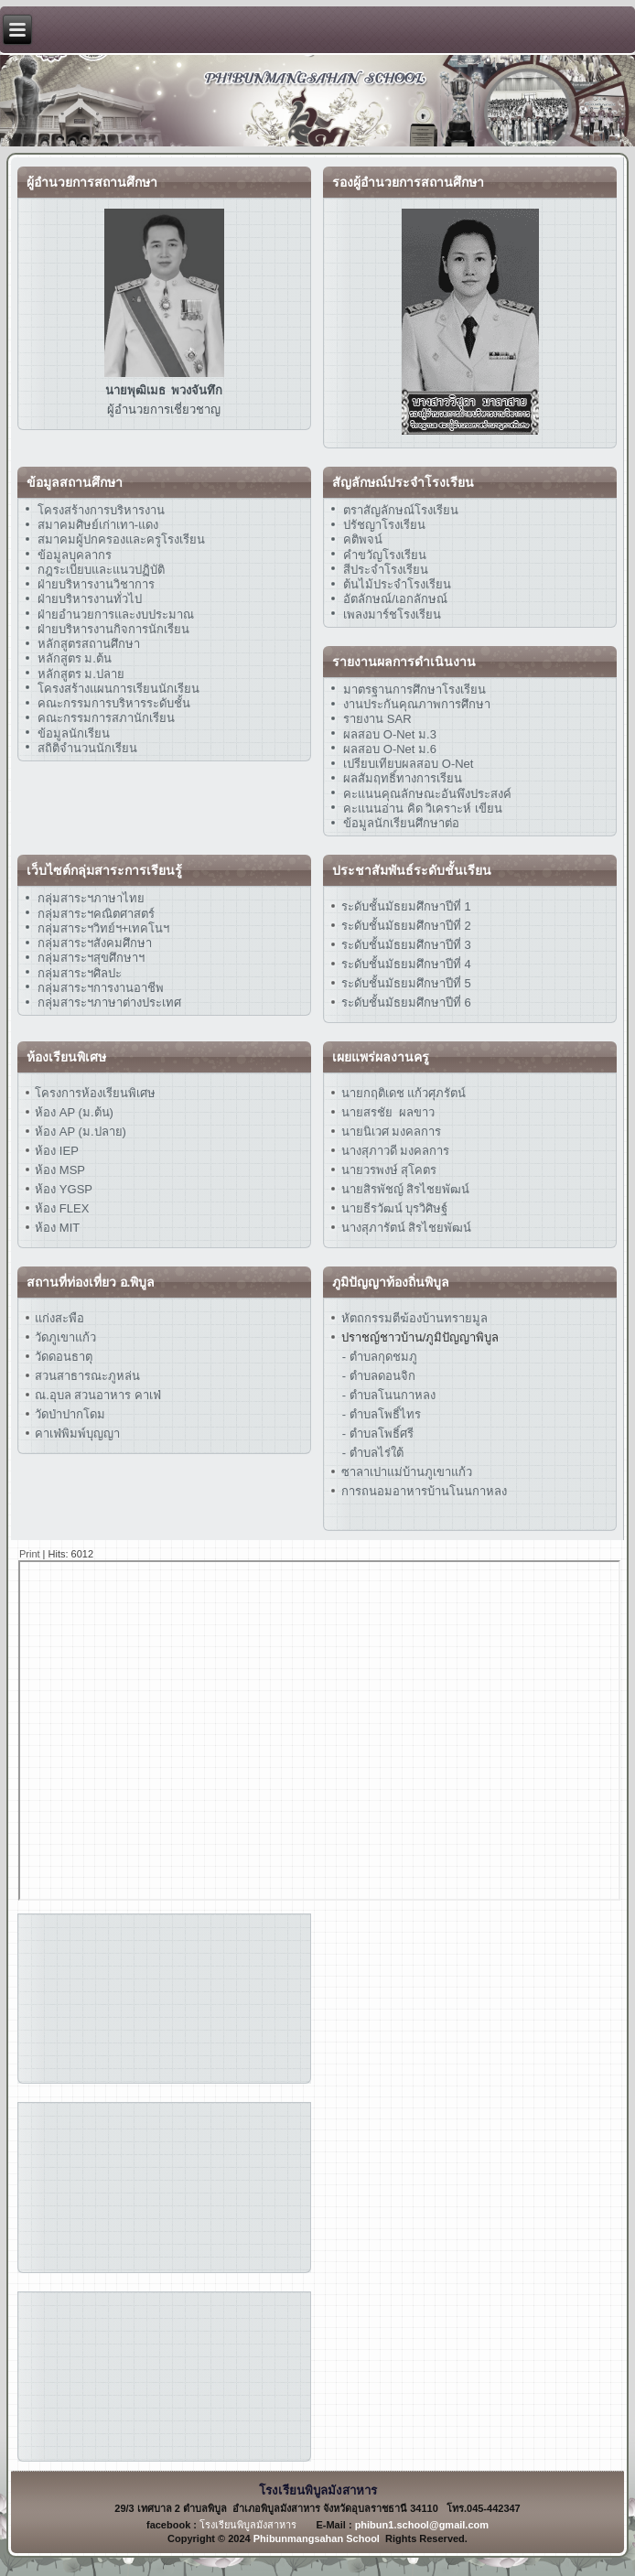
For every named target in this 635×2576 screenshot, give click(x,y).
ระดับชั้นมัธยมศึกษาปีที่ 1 (406, 906)
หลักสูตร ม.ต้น (75, 658)
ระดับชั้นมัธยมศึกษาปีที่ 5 (404, 983)
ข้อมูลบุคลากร (75, 555)
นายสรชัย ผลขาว (388, 1112)
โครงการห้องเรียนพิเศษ (94, 1093)
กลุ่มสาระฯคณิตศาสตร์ (96, 914)
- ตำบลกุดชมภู (379, 1356)
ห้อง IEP (55, 1151)
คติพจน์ (362, 539)
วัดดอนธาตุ (62, 1356)
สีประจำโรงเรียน (385, 570)
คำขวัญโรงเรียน (384, 555)
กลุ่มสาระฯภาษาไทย (91, 898)
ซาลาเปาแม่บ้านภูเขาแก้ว (406, 1472)
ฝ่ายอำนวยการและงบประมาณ (116, 614)
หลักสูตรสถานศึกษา (89, 644)
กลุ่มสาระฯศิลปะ (80, 973)
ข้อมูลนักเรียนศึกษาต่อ (401, 823)
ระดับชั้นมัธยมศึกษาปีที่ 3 (404, 945)
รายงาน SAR (377, 719)
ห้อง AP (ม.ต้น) (72, 1112)
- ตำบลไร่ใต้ (373, 1453)
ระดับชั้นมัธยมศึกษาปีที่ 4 (404, 964)
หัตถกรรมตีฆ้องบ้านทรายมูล (414, 1318)
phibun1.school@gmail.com (422, 2524)
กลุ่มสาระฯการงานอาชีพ (101, 988)
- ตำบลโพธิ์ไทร (381, 1414)
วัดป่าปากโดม (70, 1414)
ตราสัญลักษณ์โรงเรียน (400, 510)
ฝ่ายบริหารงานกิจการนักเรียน (113, 629)
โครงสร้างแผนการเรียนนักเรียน (118, 688)
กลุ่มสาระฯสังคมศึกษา (95, 943)
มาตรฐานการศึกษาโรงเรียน (414, 689)
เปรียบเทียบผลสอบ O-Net (408, 764)
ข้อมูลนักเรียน (74, 733)
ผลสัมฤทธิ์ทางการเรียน (402, 778)
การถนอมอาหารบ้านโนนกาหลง (422, 1491)
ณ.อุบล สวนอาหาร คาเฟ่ (98, 1395)
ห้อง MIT (56, 1227)
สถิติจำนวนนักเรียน (87, 748)
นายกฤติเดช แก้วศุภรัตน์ (402, 1093)
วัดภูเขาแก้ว (65, 1337)
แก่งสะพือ (59, 1318)
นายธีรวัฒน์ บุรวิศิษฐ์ (392, 1208)
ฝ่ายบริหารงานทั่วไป (90, 599)
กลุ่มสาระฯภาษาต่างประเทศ (109, 1002)
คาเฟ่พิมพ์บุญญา (77, 1433)
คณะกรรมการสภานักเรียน (106, 718)
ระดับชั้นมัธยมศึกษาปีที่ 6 (406, 1002)
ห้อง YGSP (62, 1189)
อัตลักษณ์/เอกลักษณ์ (395, 599)
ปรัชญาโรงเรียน (384, 525)
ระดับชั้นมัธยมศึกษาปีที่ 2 (404, 925)
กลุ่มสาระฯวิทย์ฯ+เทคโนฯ (104, 928)
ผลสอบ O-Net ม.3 (389, 734)
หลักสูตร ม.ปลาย (81, 674)
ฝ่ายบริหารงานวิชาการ (96, 584)
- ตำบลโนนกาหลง (389, 1395)
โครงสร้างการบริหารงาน (101, 510)
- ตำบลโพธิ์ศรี (378, 1433)
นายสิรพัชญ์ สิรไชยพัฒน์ (403, 1189)
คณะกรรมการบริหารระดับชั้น (114, 703)
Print (29, 1553)
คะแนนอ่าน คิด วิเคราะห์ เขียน (422, 808)
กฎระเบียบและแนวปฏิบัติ (101, 570)
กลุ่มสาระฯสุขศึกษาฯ (91, 958)
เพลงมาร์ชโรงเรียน (392, 614)
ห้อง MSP (58, 1170)
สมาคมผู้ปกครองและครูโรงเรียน (121, 539)
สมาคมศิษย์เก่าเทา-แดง (98, 525)
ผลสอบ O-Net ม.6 (389, 749)
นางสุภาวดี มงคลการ (395, 1151)
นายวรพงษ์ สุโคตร (387, 1170)
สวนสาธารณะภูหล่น (87, 1376)
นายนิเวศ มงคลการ (389, 1131)
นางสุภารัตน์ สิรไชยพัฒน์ (404, 1227)
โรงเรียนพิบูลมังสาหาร (247, 2524)
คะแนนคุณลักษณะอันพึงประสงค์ (427, 794)
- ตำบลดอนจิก (378, 1376)
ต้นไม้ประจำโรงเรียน (397, 584)
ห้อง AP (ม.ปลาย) (80, 1131)
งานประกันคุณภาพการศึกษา (416, 704)
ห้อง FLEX (61, 1208)
